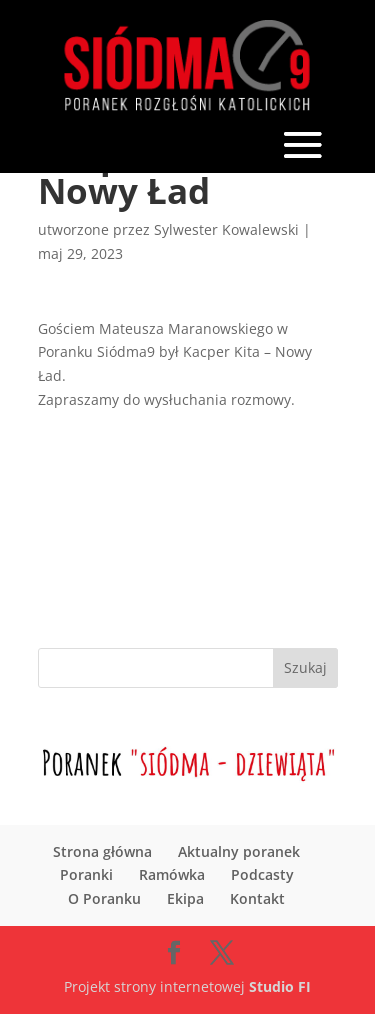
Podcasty (262, 874)
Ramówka (172, 874)
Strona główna (102, 851)
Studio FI (280, 986)
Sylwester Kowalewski (226, 229)
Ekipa (185, 898)
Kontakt (257, 898)
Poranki (86, 874)
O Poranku (104, 898)
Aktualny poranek (239, 851)
